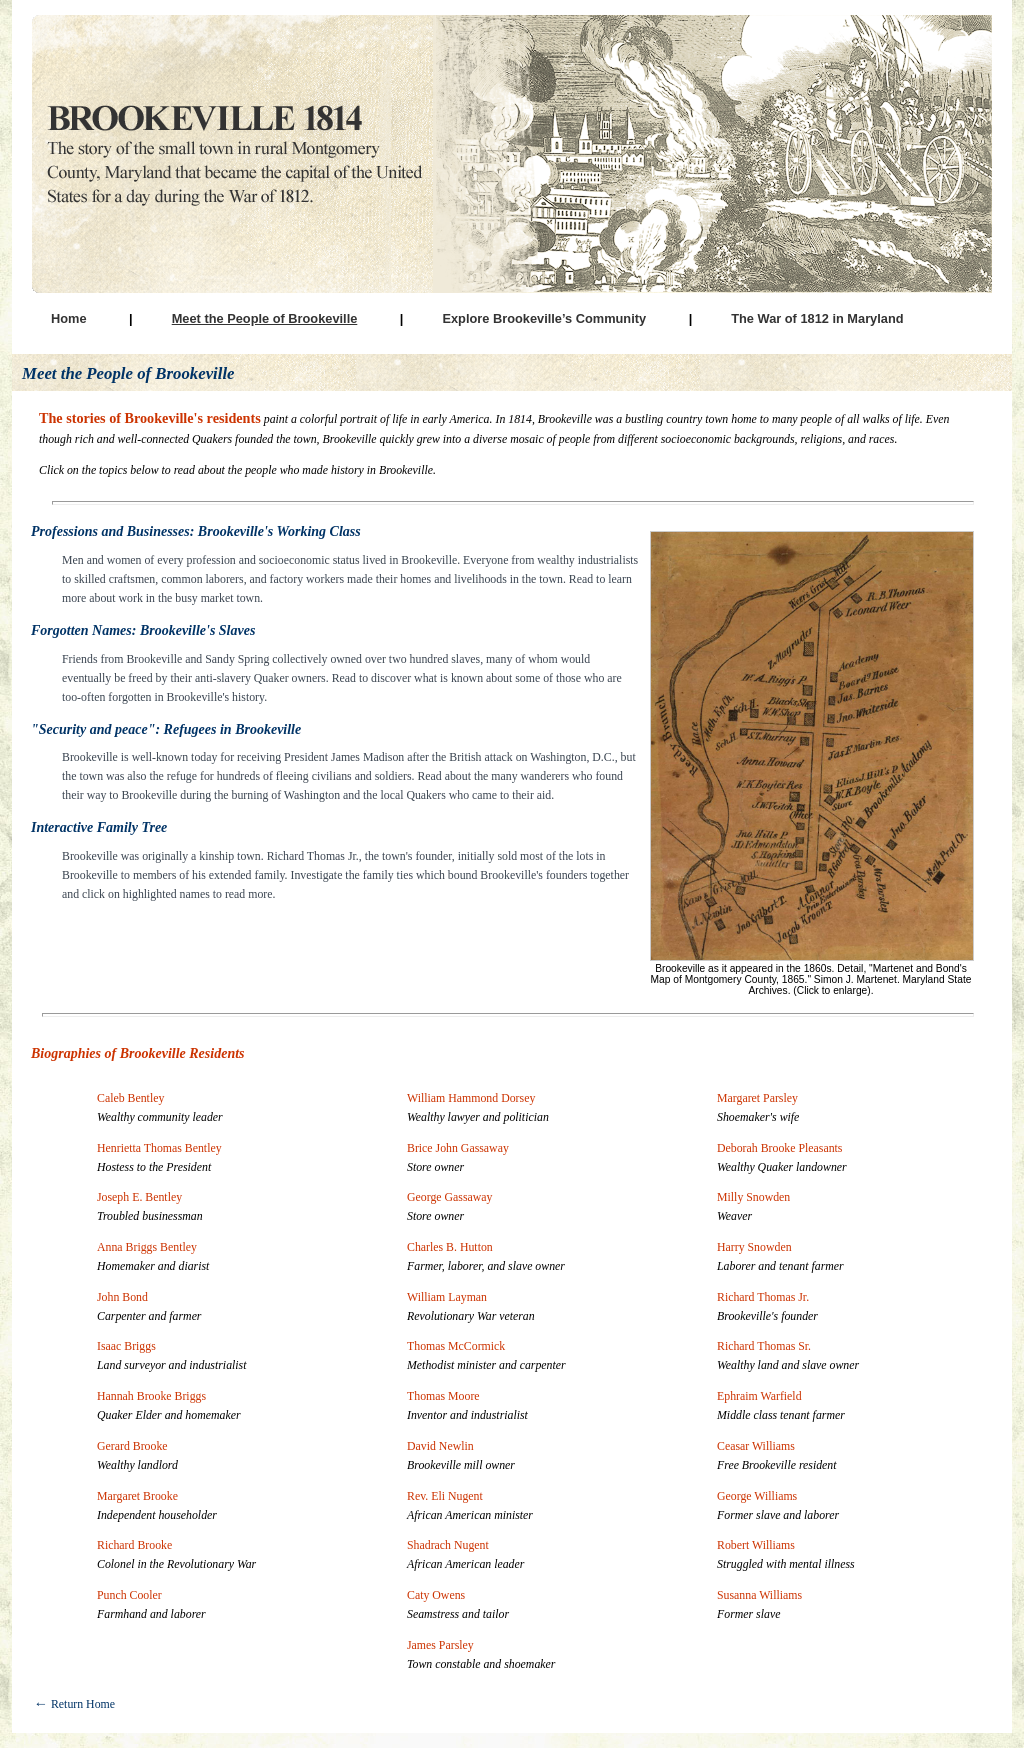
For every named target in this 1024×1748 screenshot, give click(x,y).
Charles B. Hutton (450, 1247)
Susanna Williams (759, 1595)
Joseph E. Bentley (139, 1197)
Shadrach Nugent (448, 1545)
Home (69, 318)
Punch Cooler (129, 1595)
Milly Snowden (753, 1197)
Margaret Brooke (137, 1496)
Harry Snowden (754, 1247)
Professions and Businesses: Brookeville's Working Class (196, 531)
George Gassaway (450, 1197)
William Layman (447, 1297)
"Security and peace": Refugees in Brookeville (166, 729)
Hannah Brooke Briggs (151, 1396)
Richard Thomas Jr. (763, 1297)
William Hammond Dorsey (471, 1098)
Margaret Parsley (757, 1098)
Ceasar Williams (756, 1446)
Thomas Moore (443, 1396)
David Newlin (440, 1446)
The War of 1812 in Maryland (817, 318)
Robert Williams (756, 1545)
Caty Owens (436, 1595)
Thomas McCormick (456, 1346)
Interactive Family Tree (99, 827)
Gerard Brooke (132, 1446)
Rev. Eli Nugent (445, 1496)
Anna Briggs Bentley (147, 1247)
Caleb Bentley (130, 1098)
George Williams (757, 1496)
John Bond (122, 1297)
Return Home (74, 1704)
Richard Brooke (134, 1545)
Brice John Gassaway (458, 1148)
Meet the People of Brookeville (265, 318)
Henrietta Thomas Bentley (159, 1148)
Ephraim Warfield (759, 1396)
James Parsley (440, 1645)
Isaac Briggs (126, 1346)
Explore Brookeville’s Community (544, 318)
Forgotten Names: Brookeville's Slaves (143, 630)
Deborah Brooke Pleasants (779, 1148)
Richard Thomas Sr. (764, 1346)
